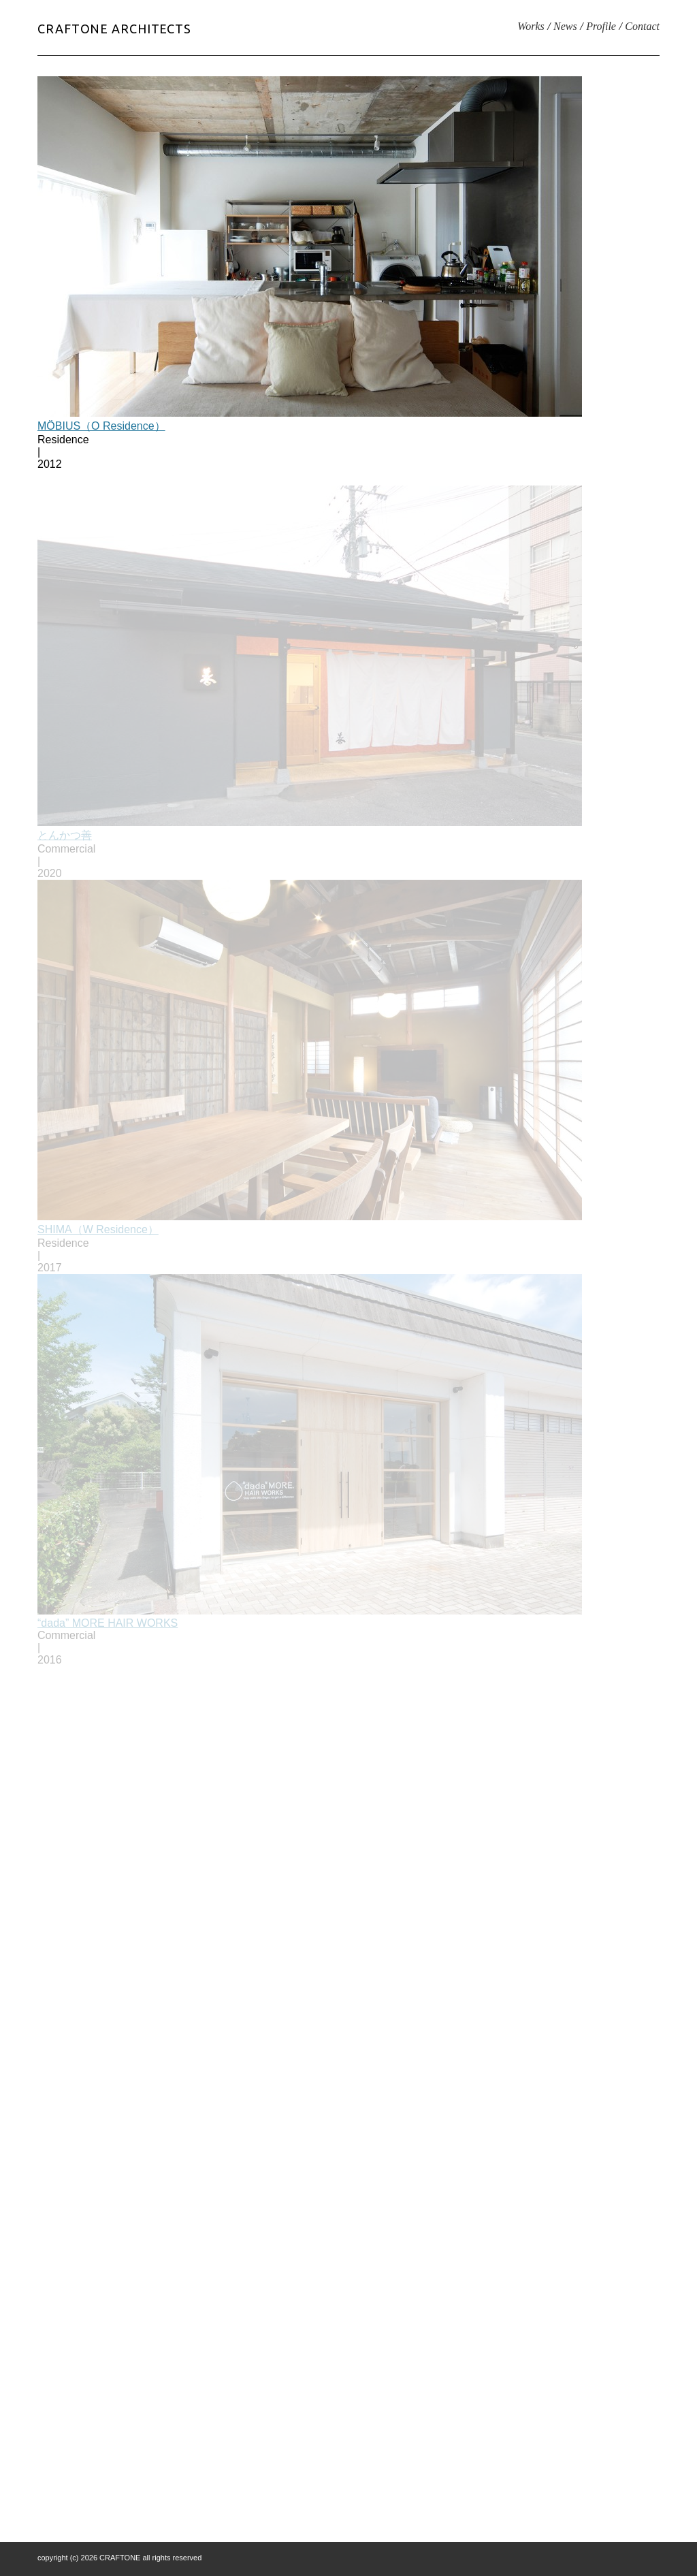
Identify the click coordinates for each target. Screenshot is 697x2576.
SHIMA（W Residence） (98, 1233)
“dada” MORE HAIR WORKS (107, 1627)
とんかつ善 (64, 839)
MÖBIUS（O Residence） (101, 426)
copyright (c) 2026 (68, 2558)
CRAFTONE (119, 2558)
